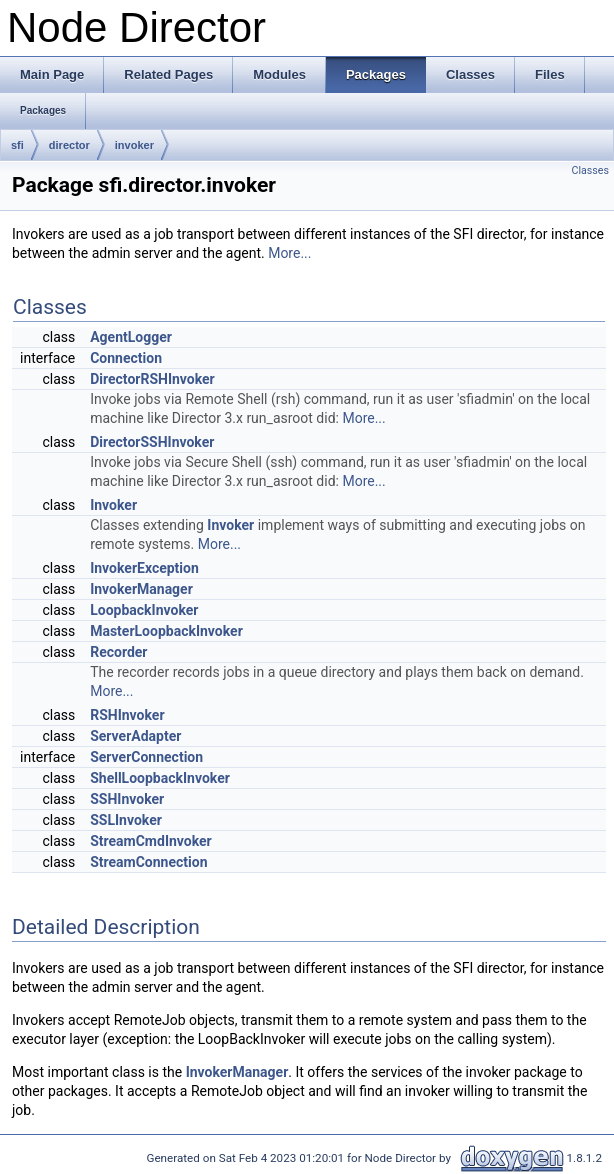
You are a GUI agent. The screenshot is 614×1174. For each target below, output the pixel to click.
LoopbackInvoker (144, 610)
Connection (126, 358)
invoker (134, 145)
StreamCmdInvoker (151, 841)
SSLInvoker (126, 820)
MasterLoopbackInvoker (166, 631)
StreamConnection (148, 862)
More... (289, 253)
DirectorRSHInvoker (152, 379)
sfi (17, 145)
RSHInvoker (127, 715)
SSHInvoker (127, 799)
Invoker (113, 505)
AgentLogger (131, 337)
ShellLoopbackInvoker (160, 778)
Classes (590, 170)
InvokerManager (141, 589)
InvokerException (144, 568)
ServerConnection (146, 757)
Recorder (118, 652)
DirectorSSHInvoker (152, 442)
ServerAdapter (135, 736)
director (69, 145)
